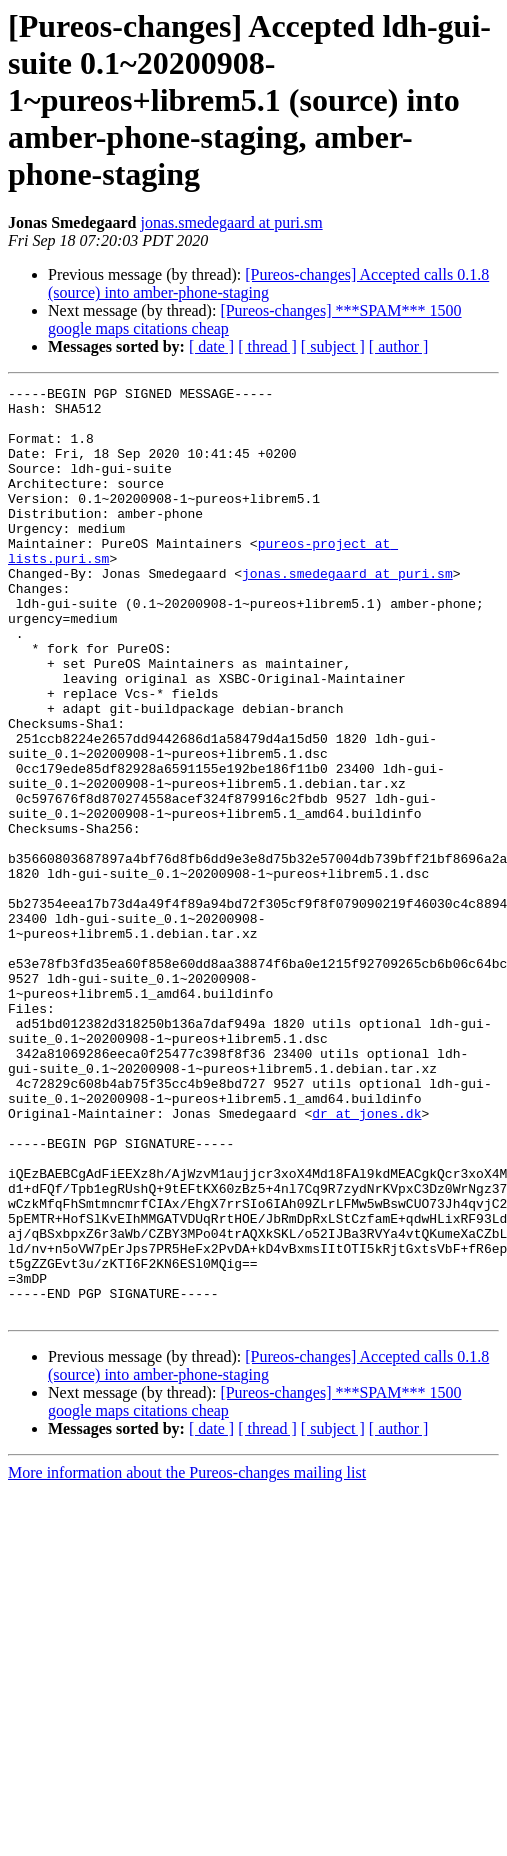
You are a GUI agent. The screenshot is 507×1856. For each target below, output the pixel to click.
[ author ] (399, 346)
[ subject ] (333, 346)
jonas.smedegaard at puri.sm (231, 222)
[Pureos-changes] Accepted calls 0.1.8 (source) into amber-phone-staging (268, 283)
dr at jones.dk (366, 1260)
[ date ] (211, 346)
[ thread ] (267, 346)
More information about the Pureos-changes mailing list (187, 1658)
